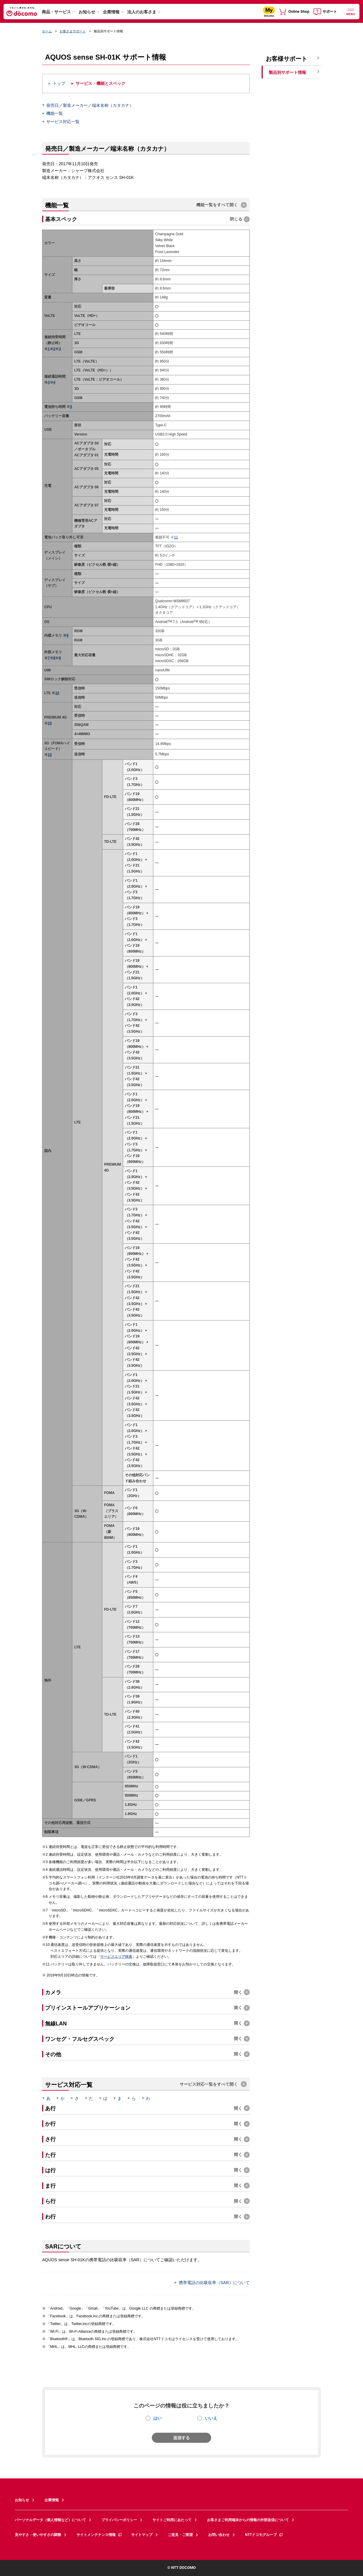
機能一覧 (54, 113)
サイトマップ (141, 2535)
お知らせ (87, 11)
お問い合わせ (219, 2535)
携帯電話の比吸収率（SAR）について (214, 2282)
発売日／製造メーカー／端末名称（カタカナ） (89, 105)
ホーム (47, 31)
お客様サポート (286, 58)
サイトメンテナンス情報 (99, 2534)
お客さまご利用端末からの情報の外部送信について (248, 2520)
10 (57, 693)
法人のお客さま (141, 11)
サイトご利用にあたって (172, 2520)
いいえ (211, 2418)
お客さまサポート (73, 31)
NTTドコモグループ (264, 2534)
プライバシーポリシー (119, 2520)
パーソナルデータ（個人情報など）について (50, 2520)
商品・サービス (56, 11)
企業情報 (111, 11)
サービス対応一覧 (62, 121)
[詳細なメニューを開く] (351, 11)
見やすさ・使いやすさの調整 (38, 2535)
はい (157, 2418)
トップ (59, 83)
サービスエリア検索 (116, 1956)
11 (176, 537)
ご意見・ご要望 (180, 2535)
